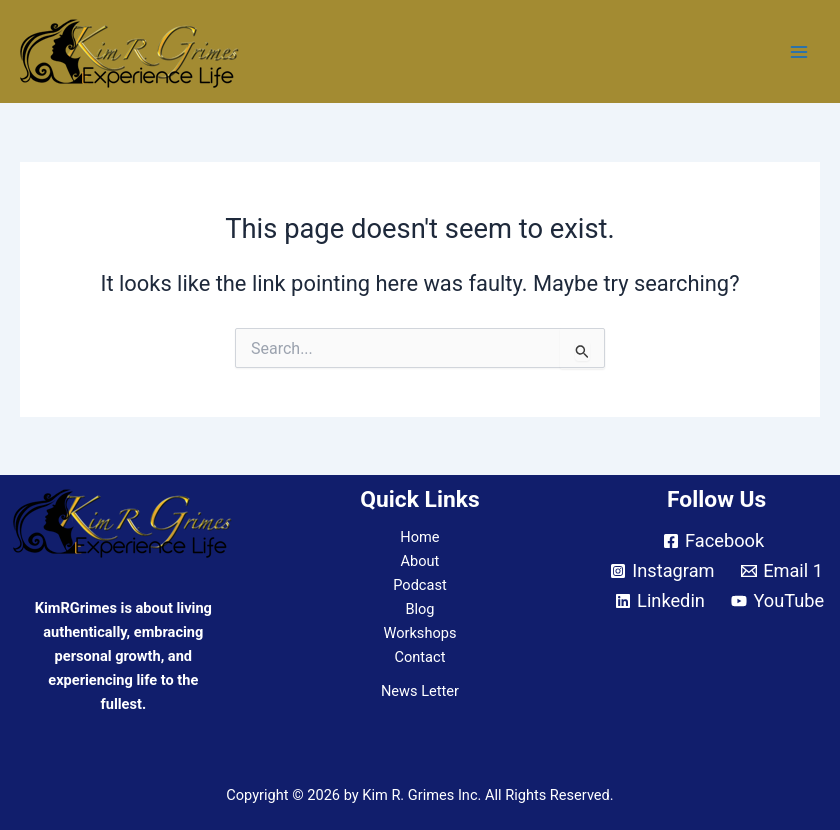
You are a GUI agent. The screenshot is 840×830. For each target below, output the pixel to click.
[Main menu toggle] (799, 52)
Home (419, 537)
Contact (420, 657)
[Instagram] (662, 571)
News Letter (420, 691)
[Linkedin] (660, 601)
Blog (419, 609)
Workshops (420, 633)
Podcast (420, 585)
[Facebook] (714, 541)
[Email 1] (782, 571)
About (420, 561)
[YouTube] (777, 601)
